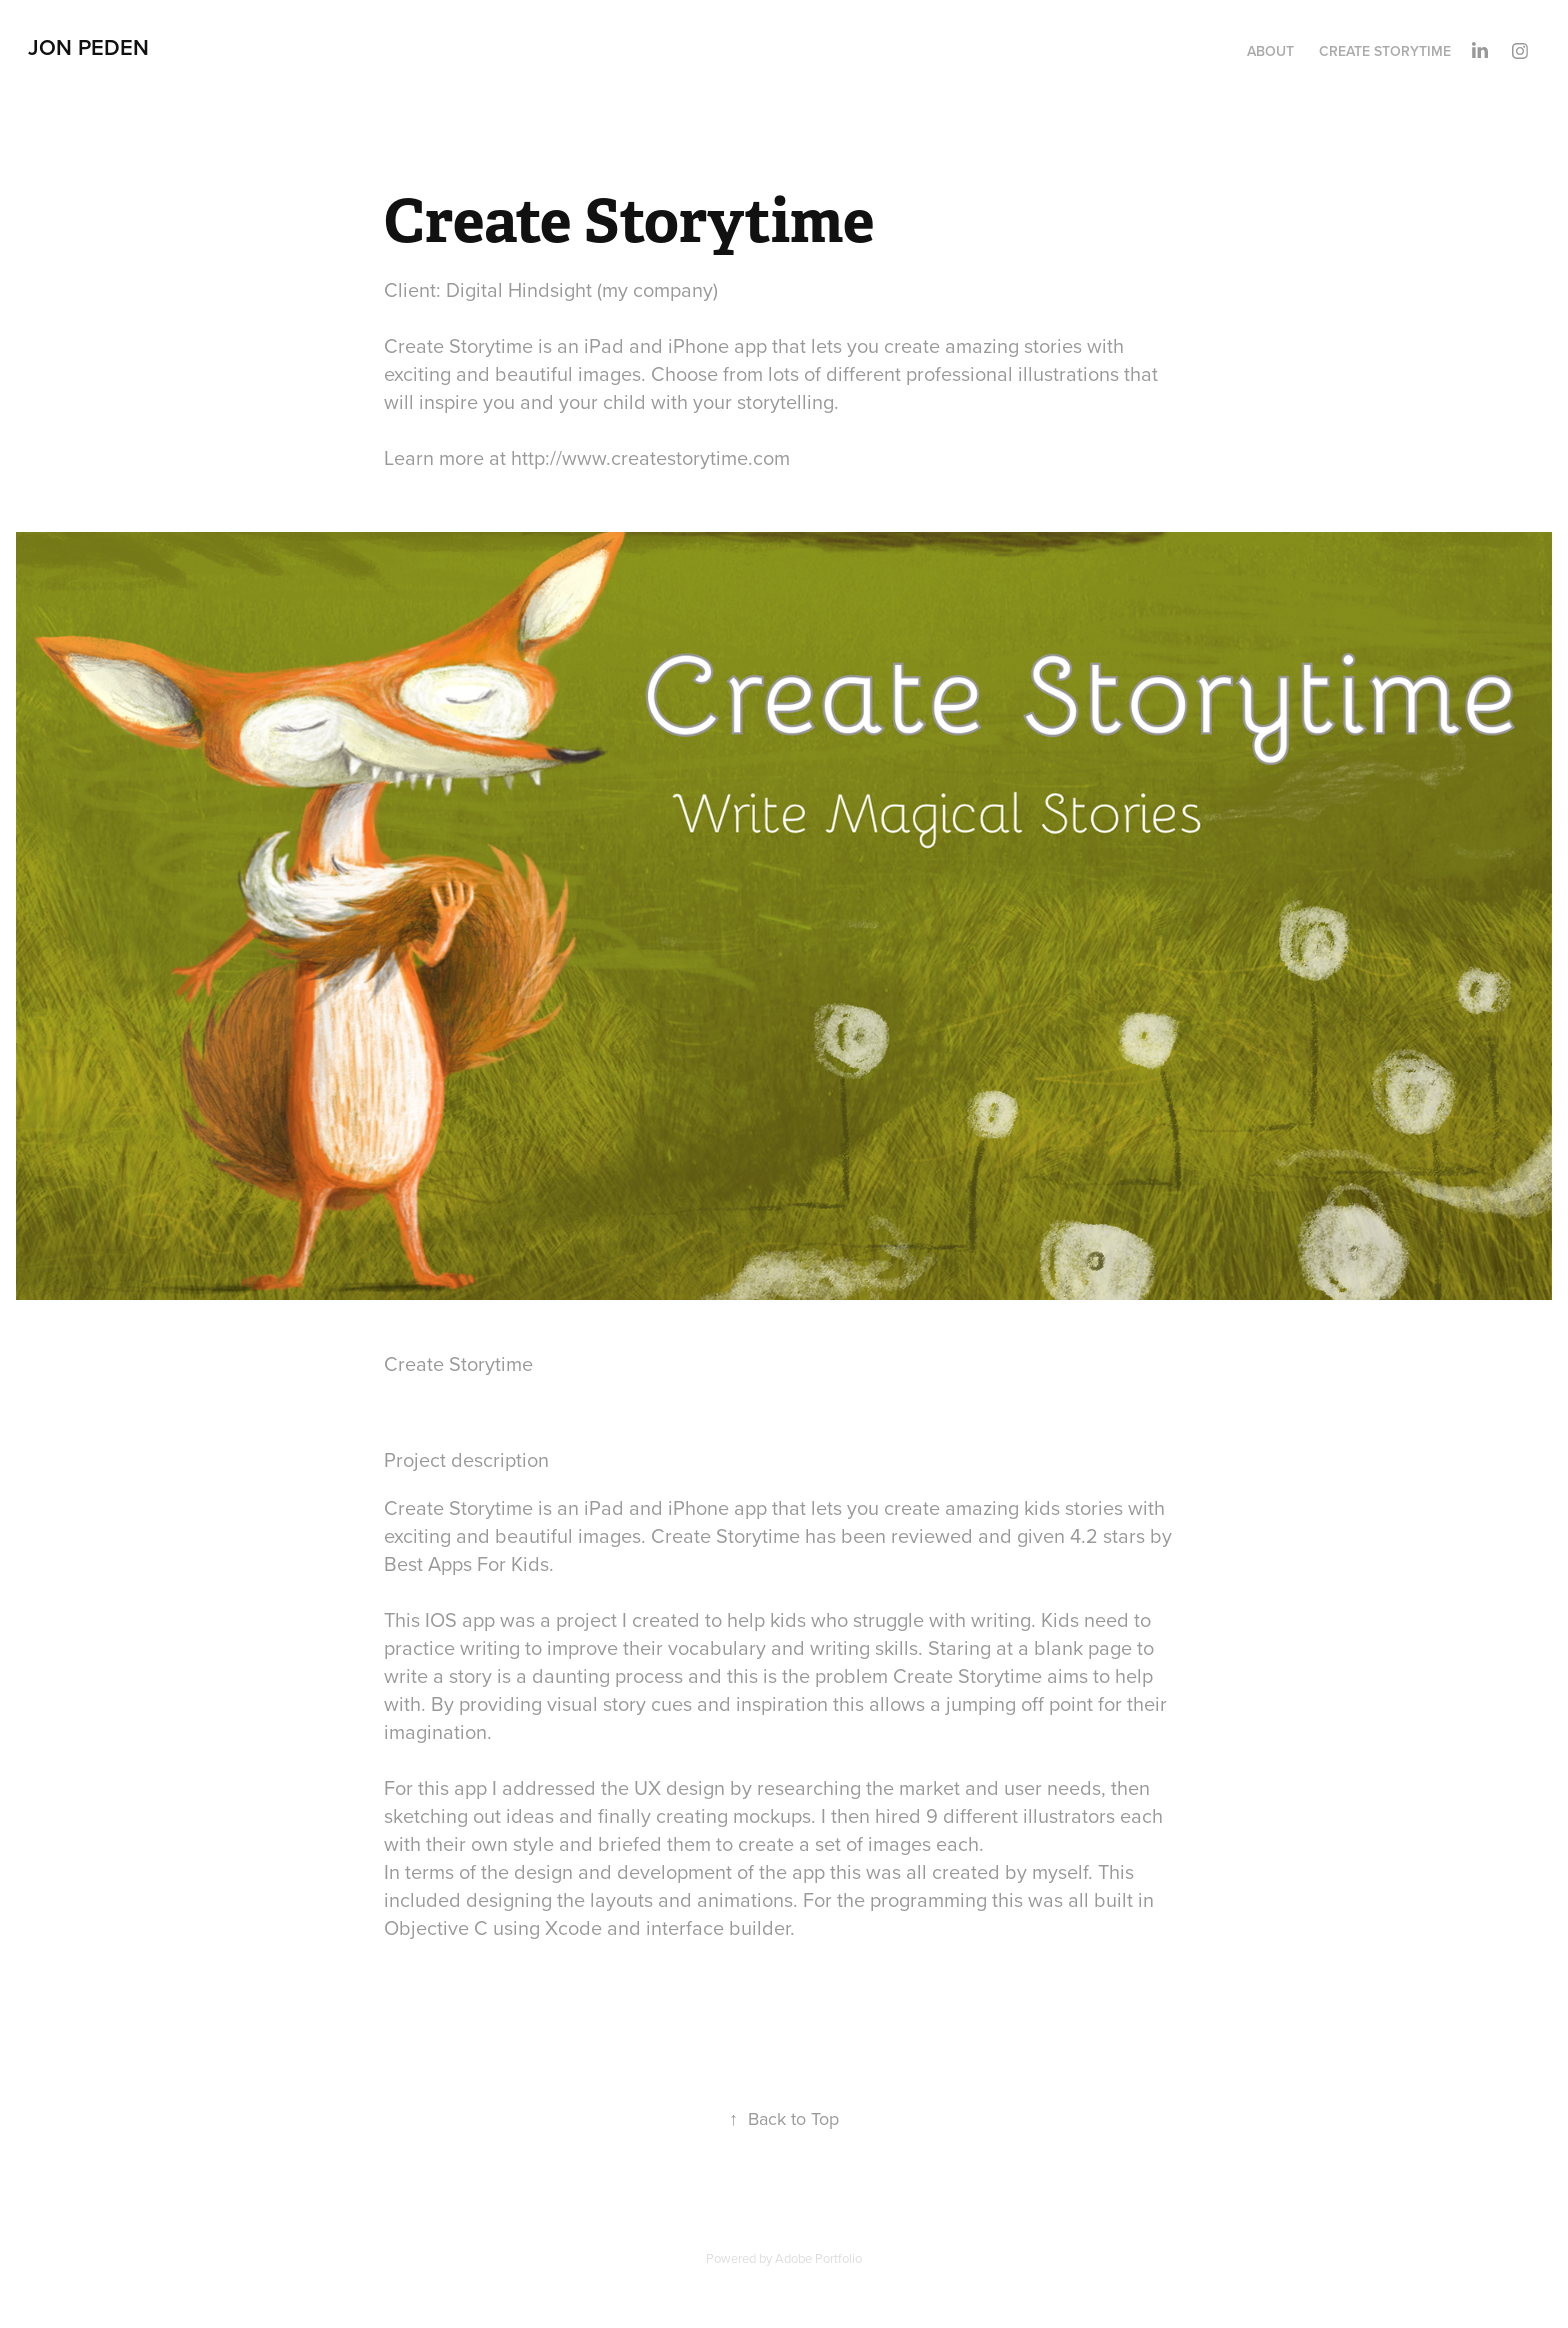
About (1270, 51)
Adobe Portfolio (818, 2258)
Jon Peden (88, 47)
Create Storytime (1385, 51)
